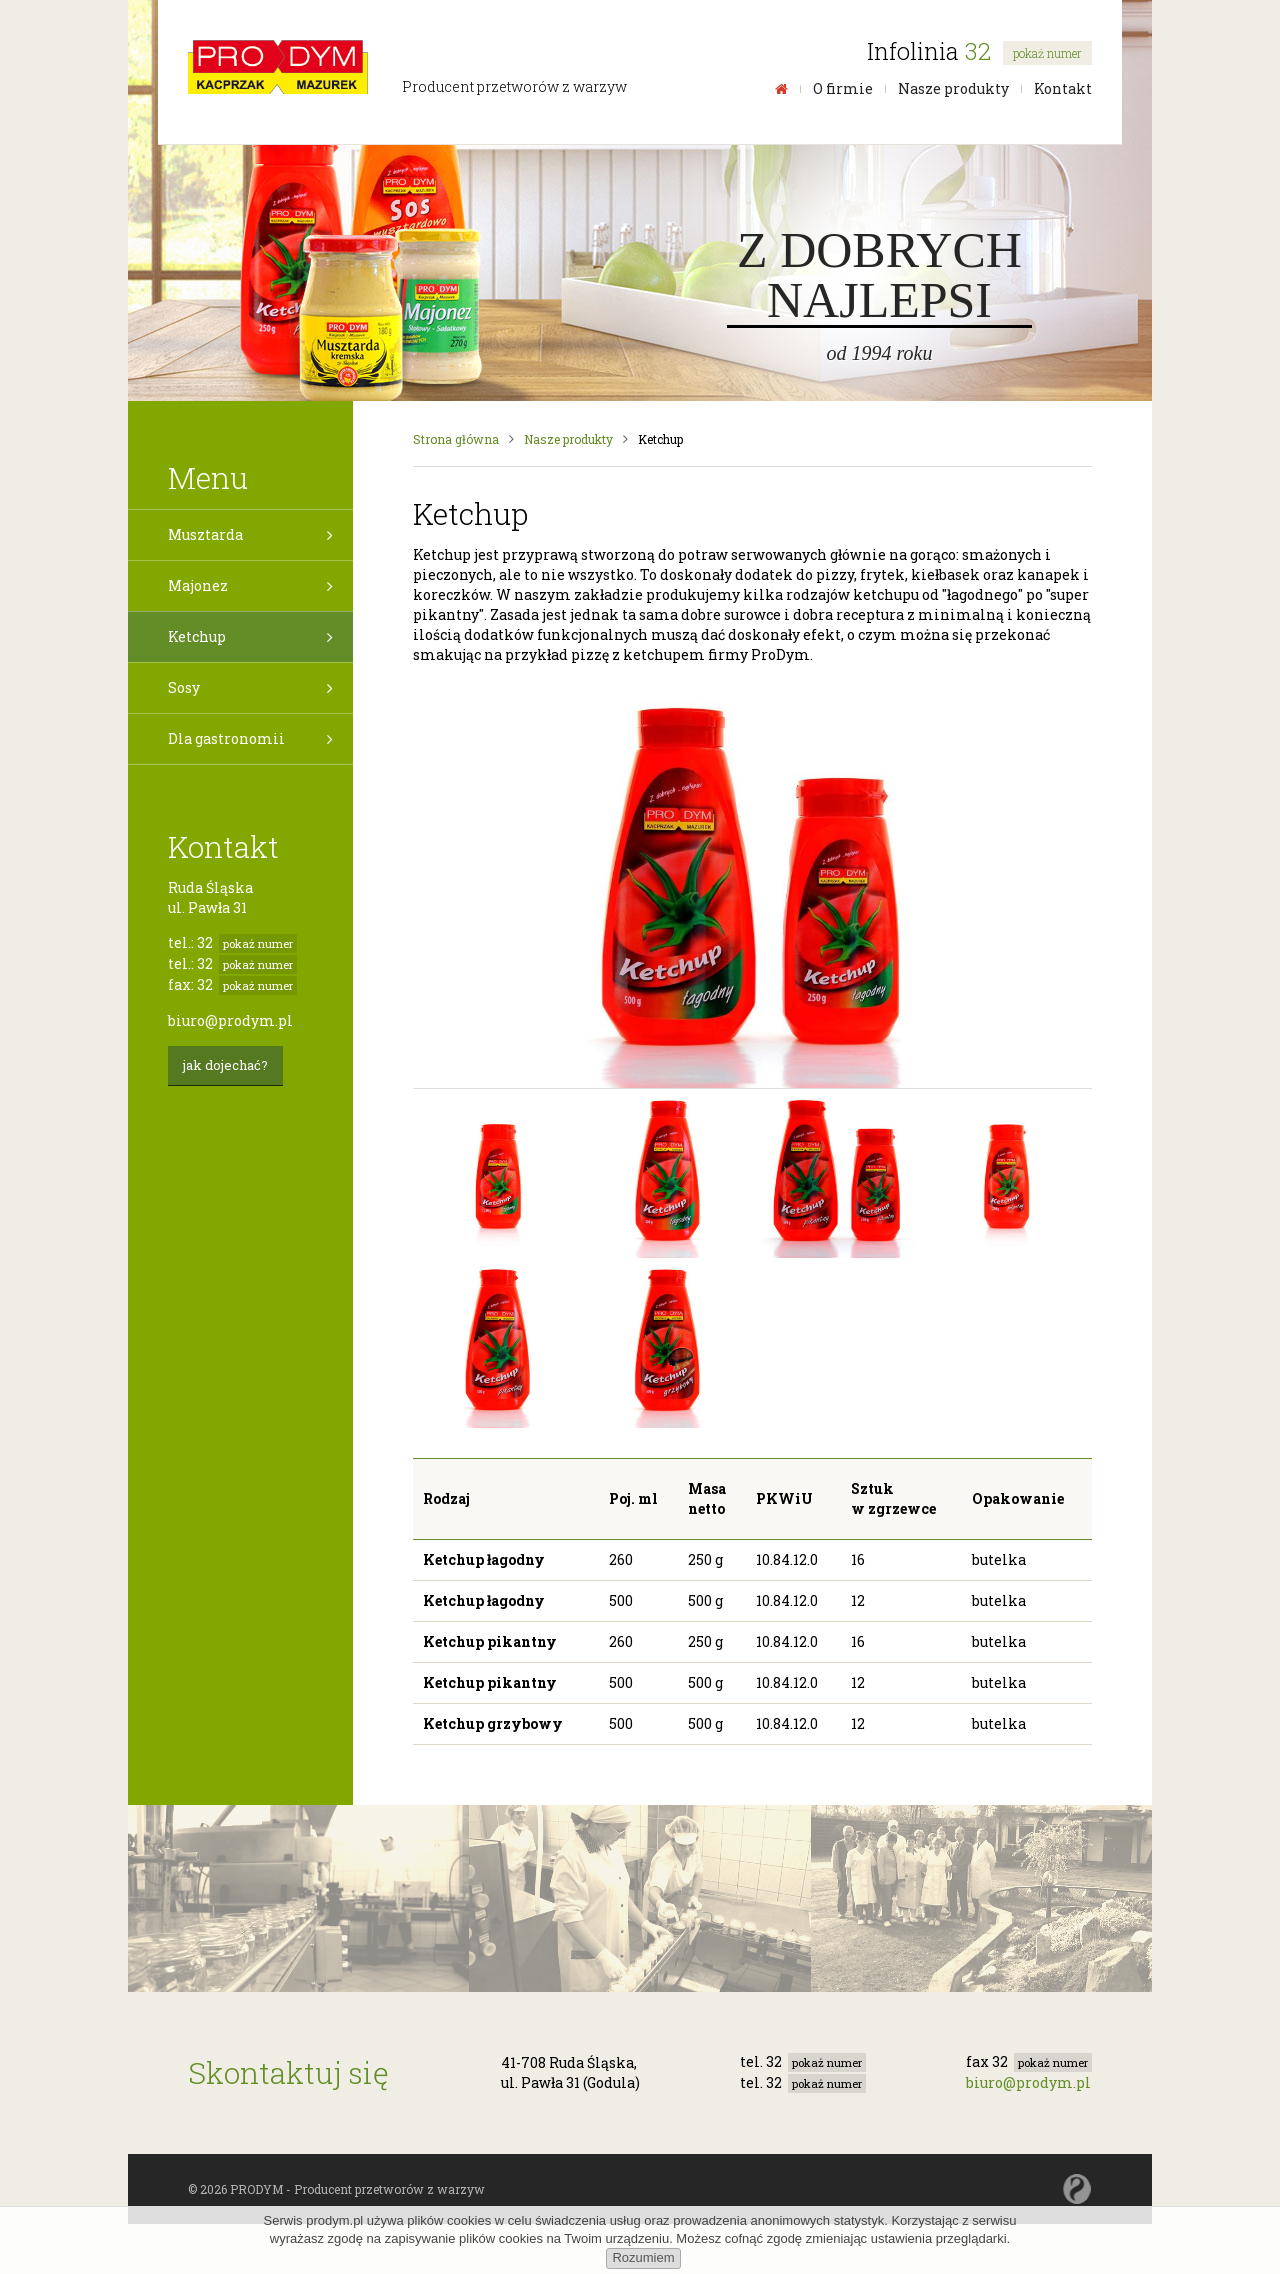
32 (1028, 51)
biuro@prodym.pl (230, 1020)
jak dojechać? (225, 1065)
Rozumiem (643, 2257)
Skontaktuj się (288, 2072)
